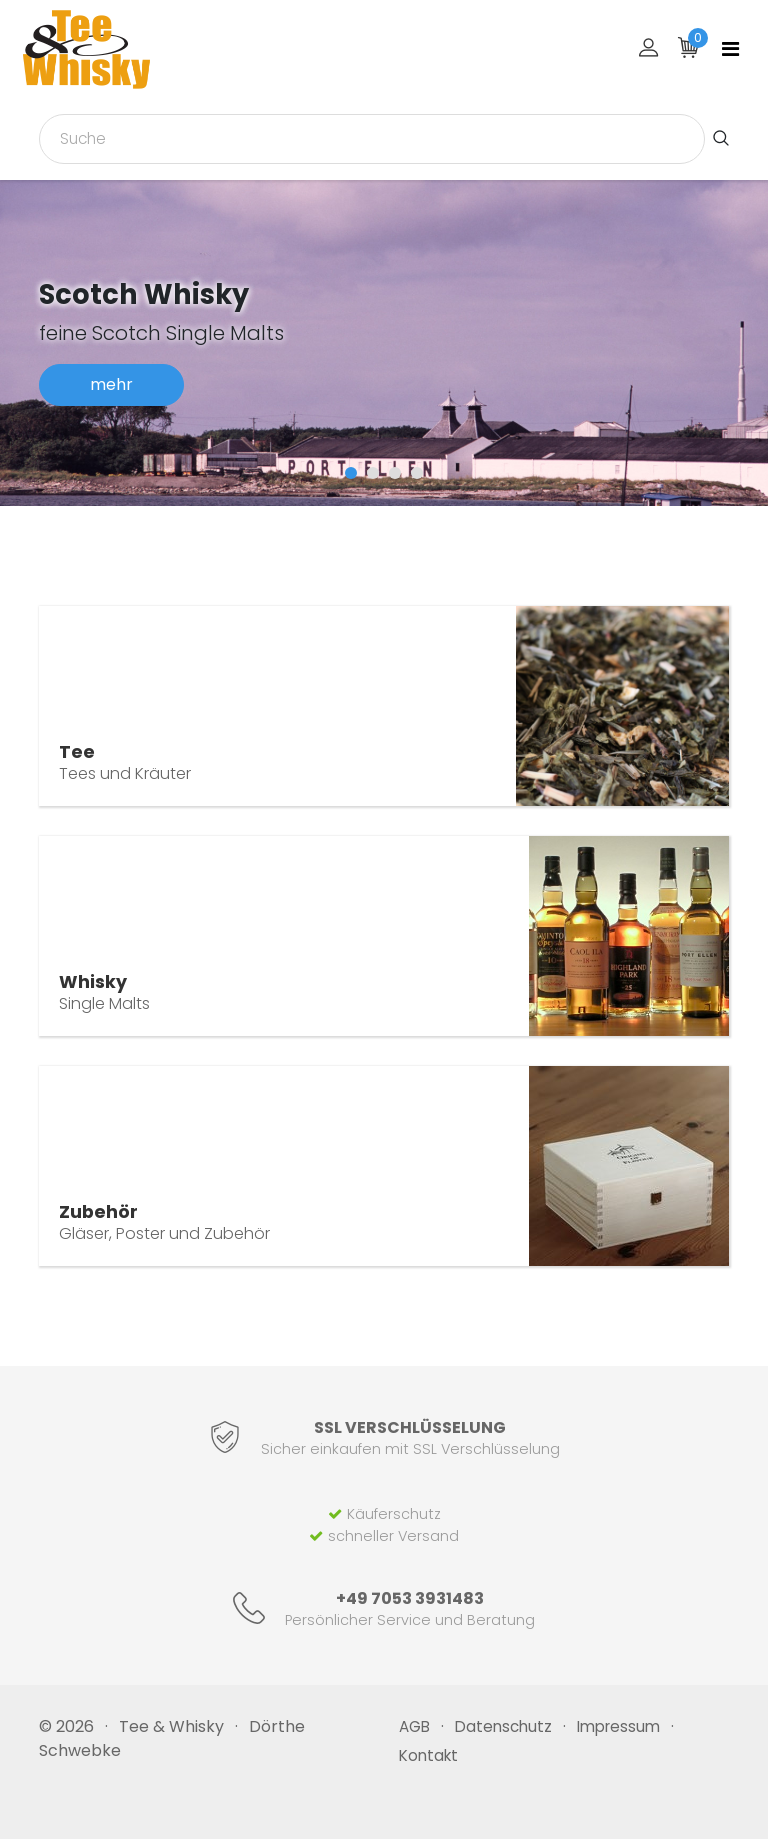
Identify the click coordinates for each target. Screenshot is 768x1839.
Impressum (618, 1726)
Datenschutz (503, 1726)
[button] (351, 473)
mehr (111, 384)
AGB (414, 1726)
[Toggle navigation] (730, 49)
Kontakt (428, 1755)
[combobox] (372, 139)
